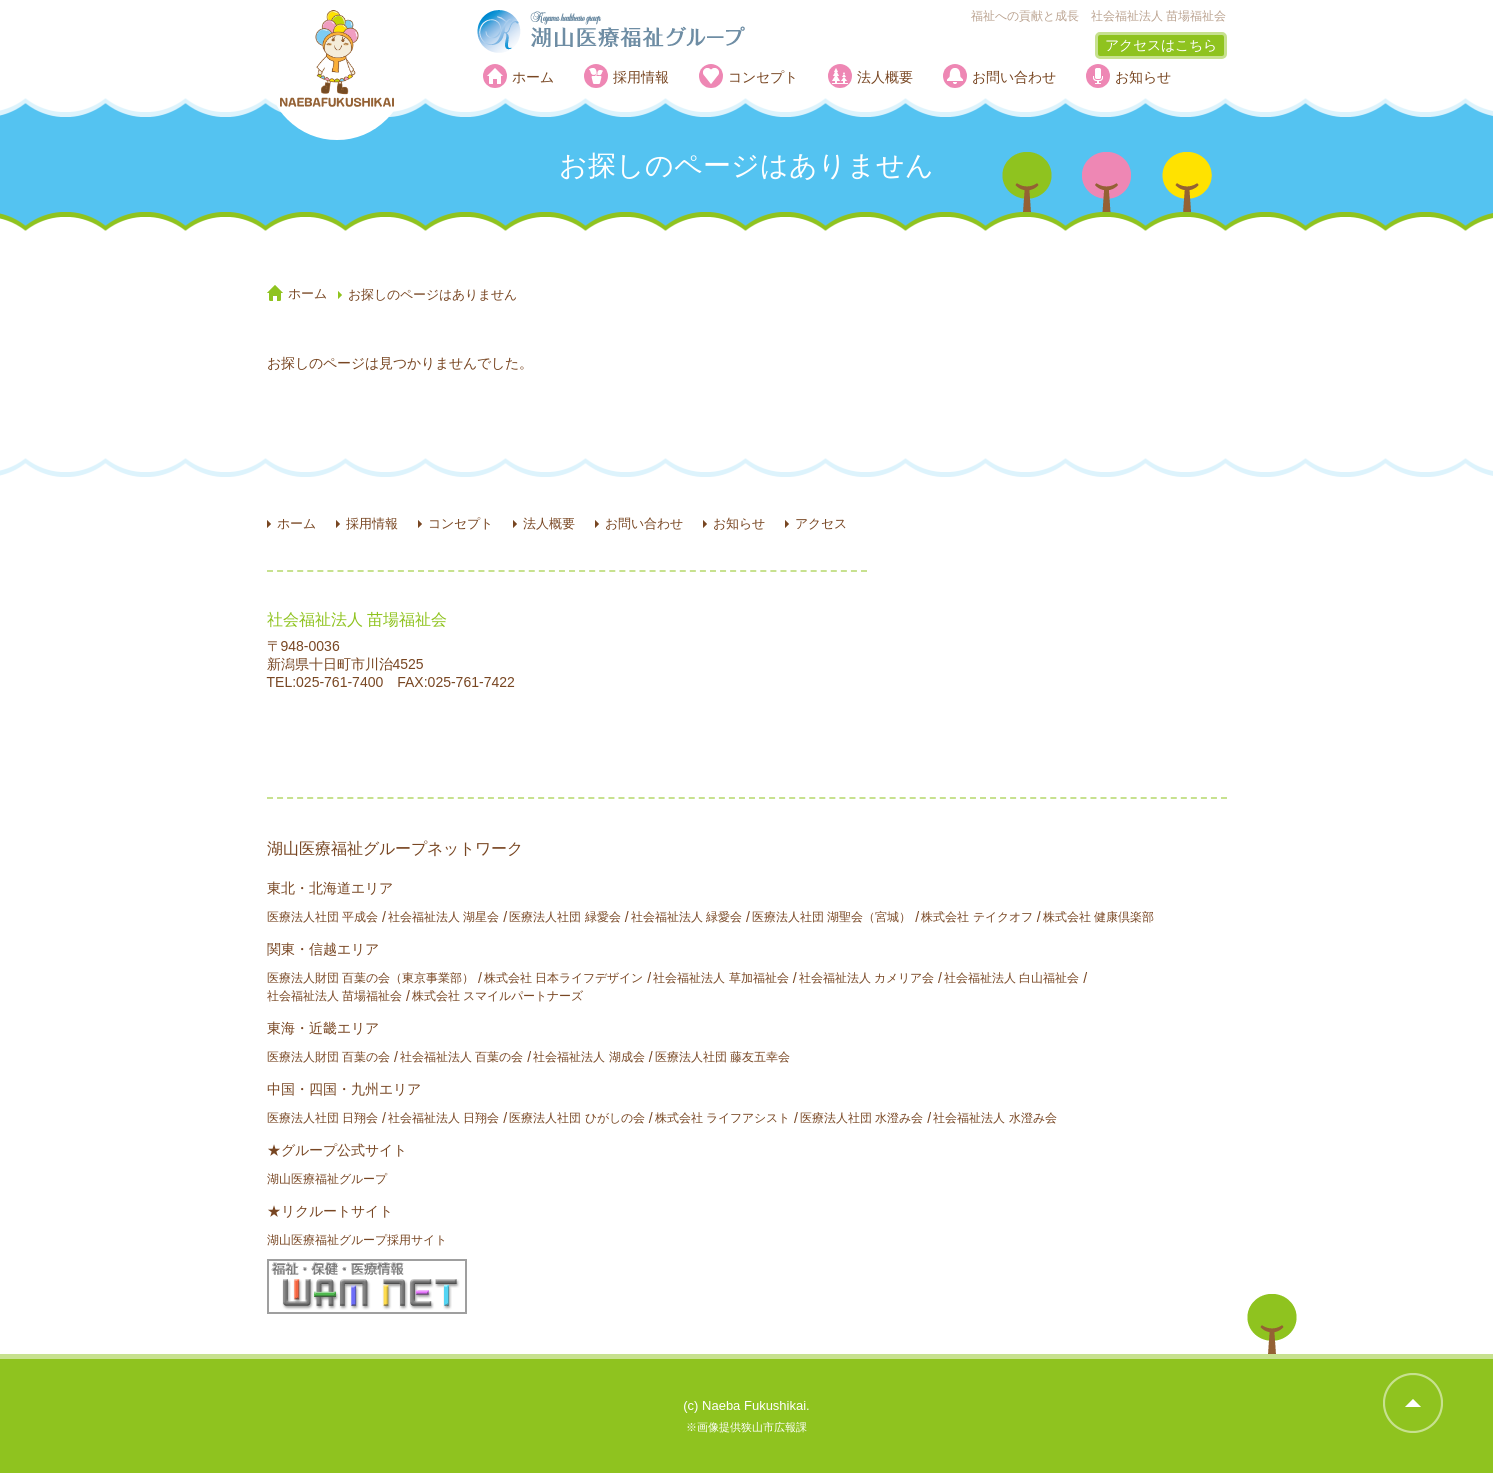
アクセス (821, 523)
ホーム (533, 77)
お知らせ (1143, 77)
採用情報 (641, 77)
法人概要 (885, 77)
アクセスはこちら (1161, 45)
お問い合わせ (1014, 77)
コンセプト (763, 77)
